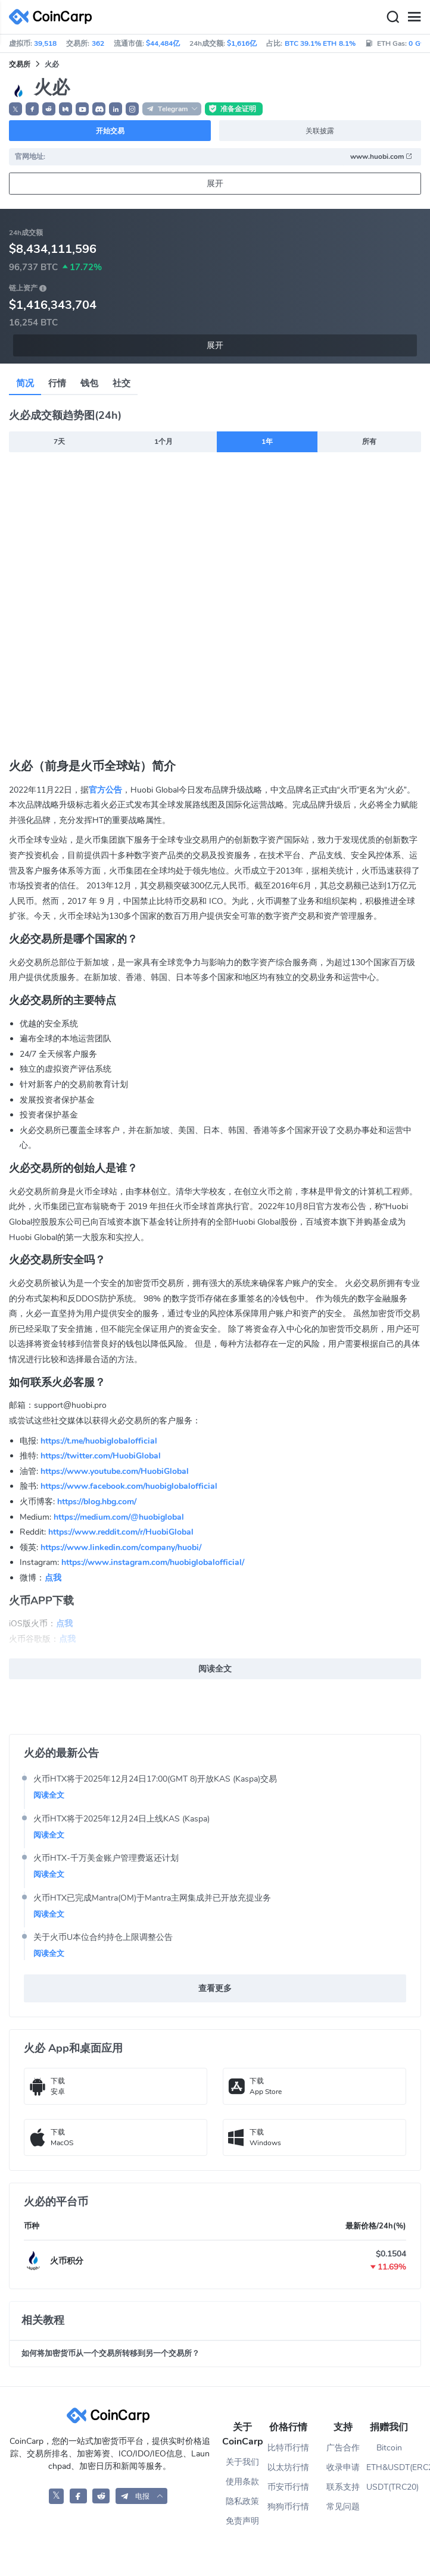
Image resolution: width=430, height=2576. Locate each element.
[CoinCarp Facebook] (78, 2496)
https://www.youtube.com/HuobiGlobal (114, 1471)
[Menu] (414, 17)
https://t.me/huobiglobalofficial (98, 1441)
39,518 (45, 43)
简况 (25, 383)
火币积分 (66, 2261)
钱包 (89, 383)
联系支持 (343, 2487)
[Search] (392, 17)
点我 (53, 1577)
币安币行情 (288, 2487)
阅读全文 (48, 1795)
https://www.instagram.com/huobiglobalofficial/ (152, 1562)
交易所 (19, 64)
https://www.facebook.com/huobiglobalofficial (128, 1486)
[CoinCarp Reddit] (101, 2496)
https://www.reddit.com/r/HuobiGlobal (121, 1532)
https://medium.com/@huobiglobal (119, 1517)
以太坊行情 (288, 2467)
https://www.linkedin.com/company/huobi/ (120, 1547)
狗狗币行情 (288, 2506)
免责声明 (242, 2521)
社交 (121, 383)
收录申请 (343, 2467)
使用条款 (242, 2481)
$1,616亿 (242, 43)
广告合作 (343, 2447)
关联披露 (320, 131)
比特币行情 (288, 2447)
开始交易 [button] (110, 131)
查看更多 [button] (215, 1988)
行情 (57, 383)
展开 (215, 183)
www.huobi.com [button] (381, 156)
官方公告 (105, 790)
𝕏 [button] (15, 109)
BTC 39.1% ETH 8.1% (320, 43)
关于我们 (242, 2462)
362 (98, 43)
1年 (267, 441)
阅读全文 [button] (215, 1668)
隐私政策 (242, 2501)
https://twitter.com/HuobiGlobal (100, 1455)
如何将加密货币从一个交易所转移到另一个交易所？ (110, 2353)
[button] (32, 108)
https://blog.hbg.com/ (96, 1501)
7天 (59, 441)
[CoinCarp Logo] (53, 17)
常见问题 (343, 2506)
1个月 (163, 441)
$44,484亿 (163, 43)
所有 (369, 441)
